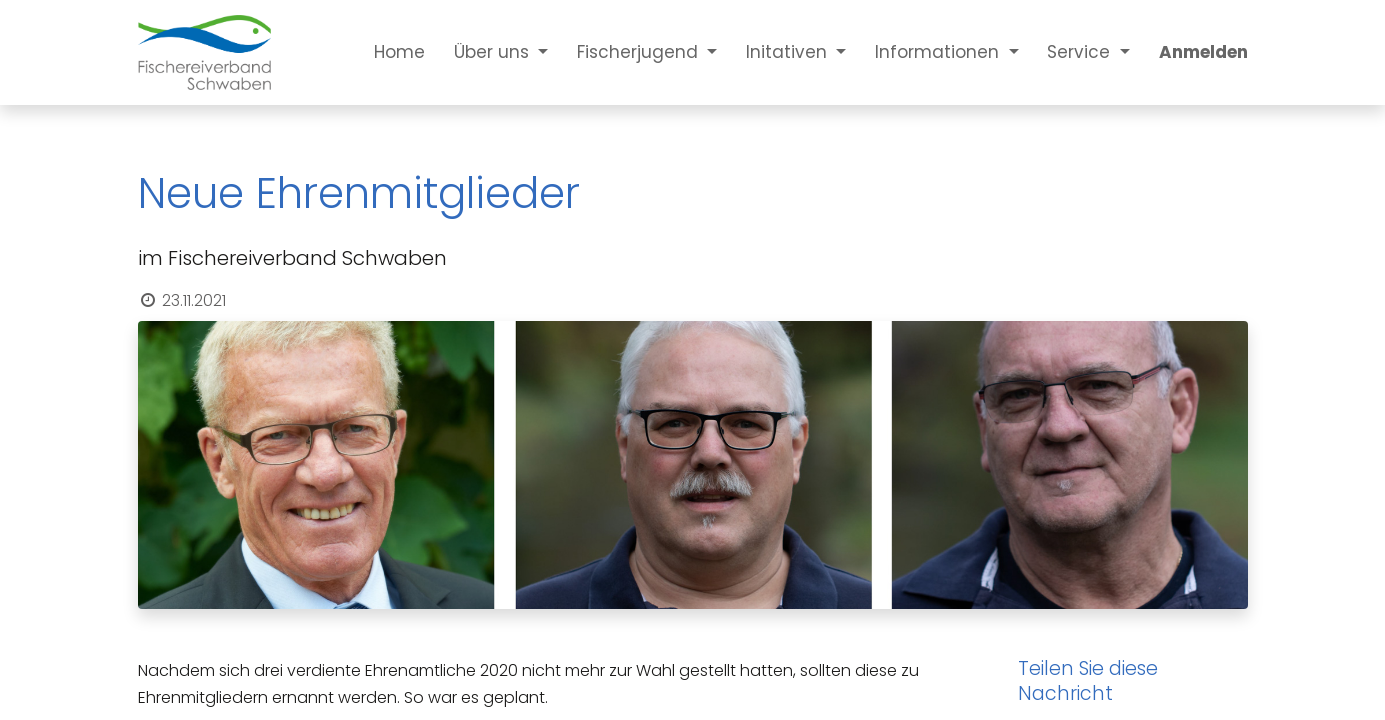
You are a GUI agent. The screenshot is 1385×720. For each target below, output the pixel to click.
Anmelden (1203, 52)
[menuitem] (385, 52)
